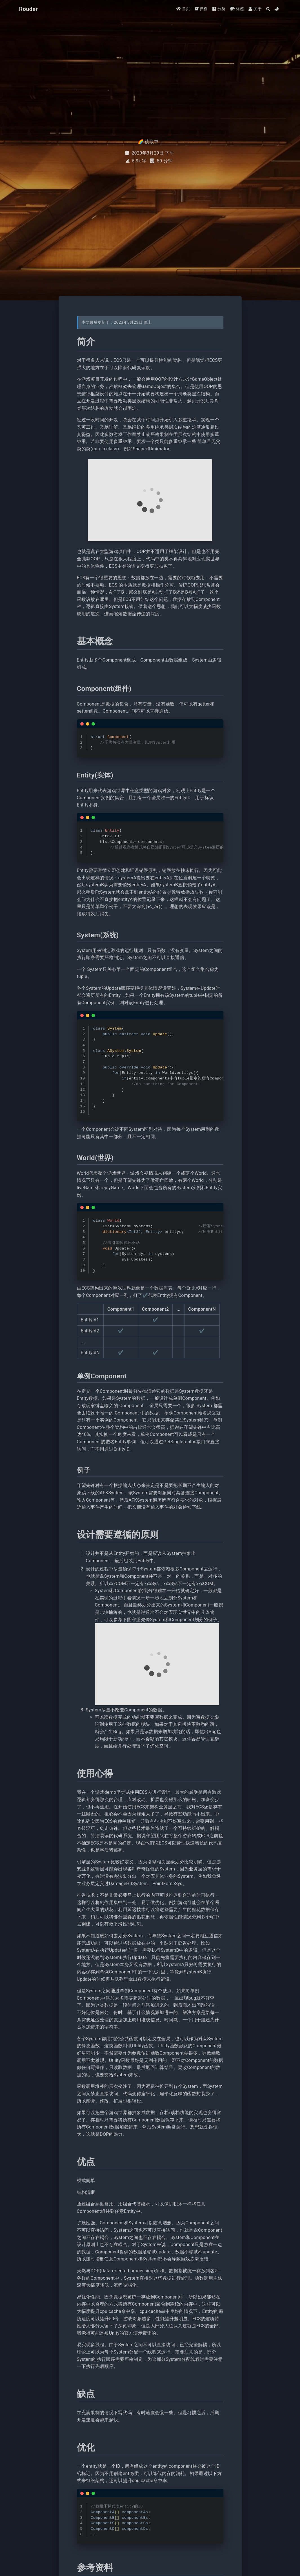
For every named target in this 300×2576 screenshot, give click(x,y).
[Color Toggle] (276, 9)
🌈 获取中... (150, 141)
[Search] (268, 9)
